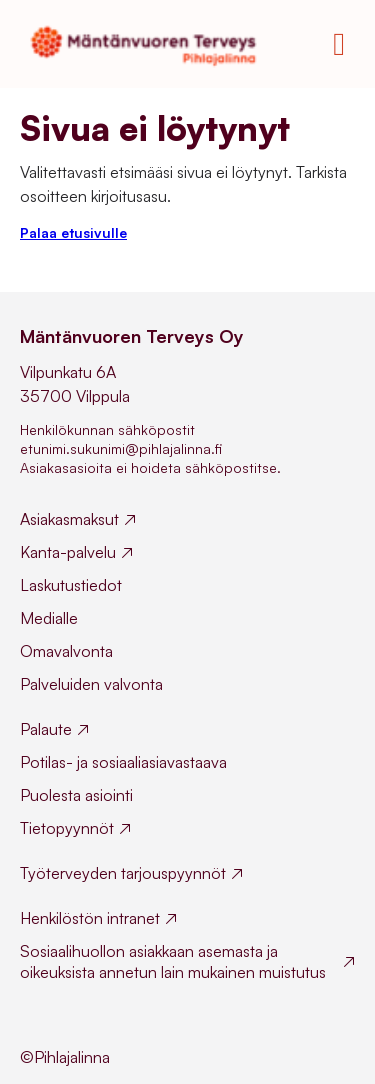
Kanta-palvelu (68, 552)
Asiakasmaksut (69, 519)
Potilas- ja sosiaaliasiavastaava (123, 762)
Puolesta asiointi (76, 795)
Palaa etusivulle (73, 232)
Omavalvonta (66, 651)
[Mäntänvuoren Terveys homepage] (149, 44)
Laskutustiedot (71, 585)
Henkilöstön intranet (90, 918)
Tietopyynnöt (67, 828)
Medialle (49, 618)
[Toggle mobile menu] (339, 44)
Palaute (46, 729)
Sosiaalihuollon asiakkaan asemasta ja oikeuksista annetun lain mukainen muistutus (173, 961)
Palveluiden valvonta (91, 684)
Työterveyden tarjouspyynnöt (123, 873)
